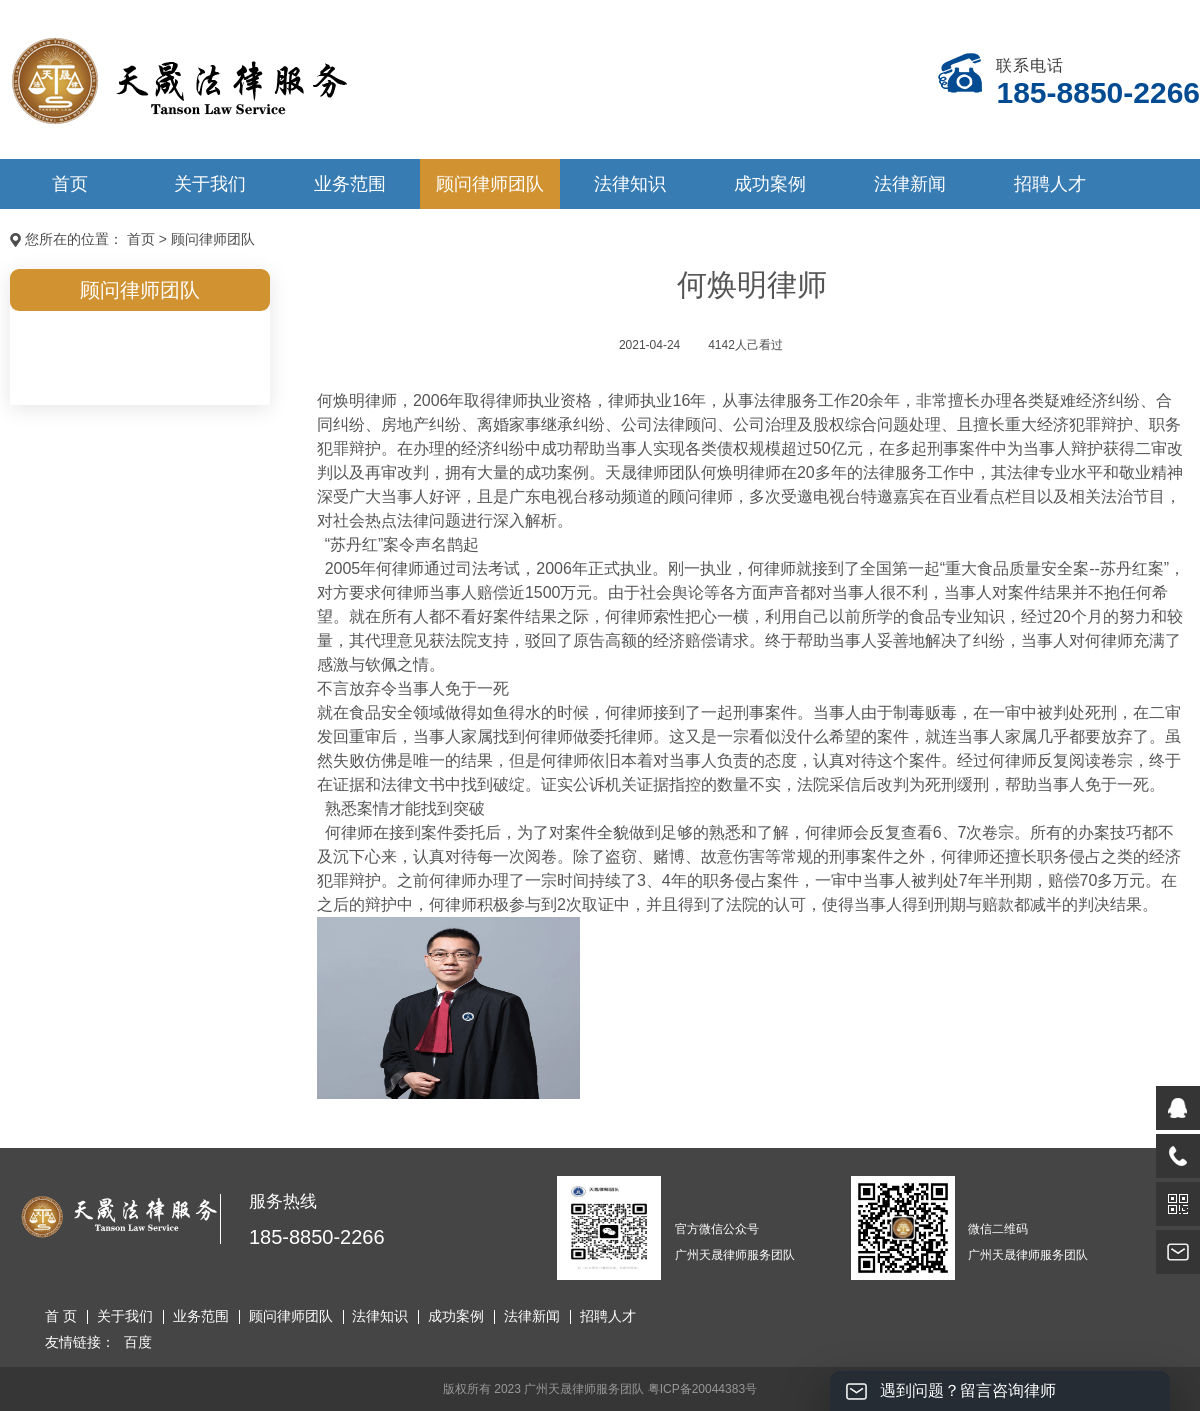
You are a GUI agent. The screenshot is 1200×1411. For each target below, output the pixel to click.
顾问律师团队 (490, 184)
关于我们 (210, 184)
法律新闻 (910, 184)
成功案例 (770, 184)
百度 (138, 1342)
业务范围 (350, 184)
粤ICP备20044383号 (702, 1389)
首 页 (61, 1316)
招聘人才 (1050, 184)
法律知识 (630, 184)
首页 (70, 184)
